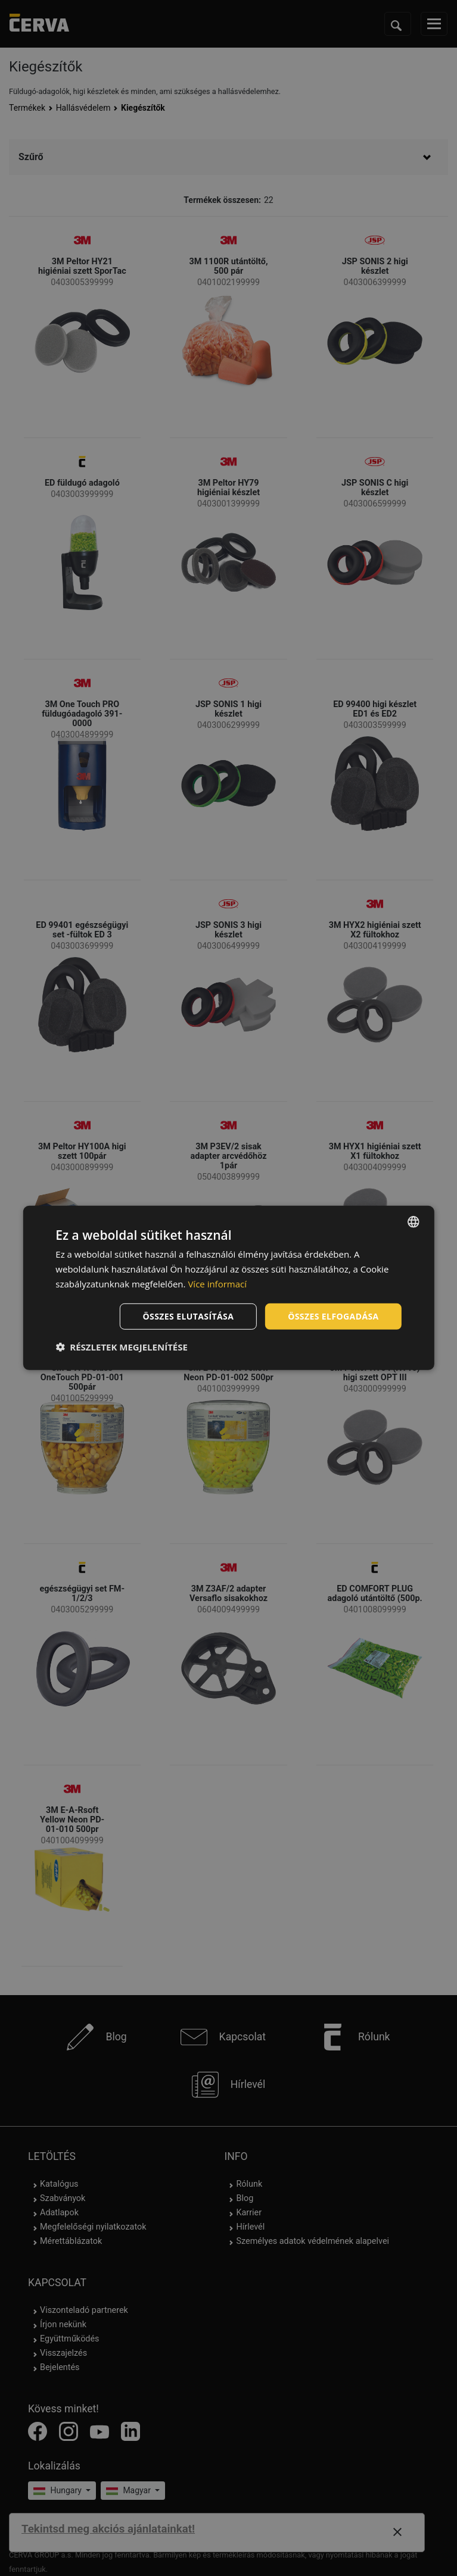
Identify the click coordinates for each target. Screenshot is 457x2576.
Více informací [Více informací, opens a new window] (217, 1284)
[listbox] (413, 1222)
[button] (121, 1347)
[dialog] (228, 1288)
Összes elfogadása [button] (333, 1315)
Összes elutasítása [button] (188, 1315)
